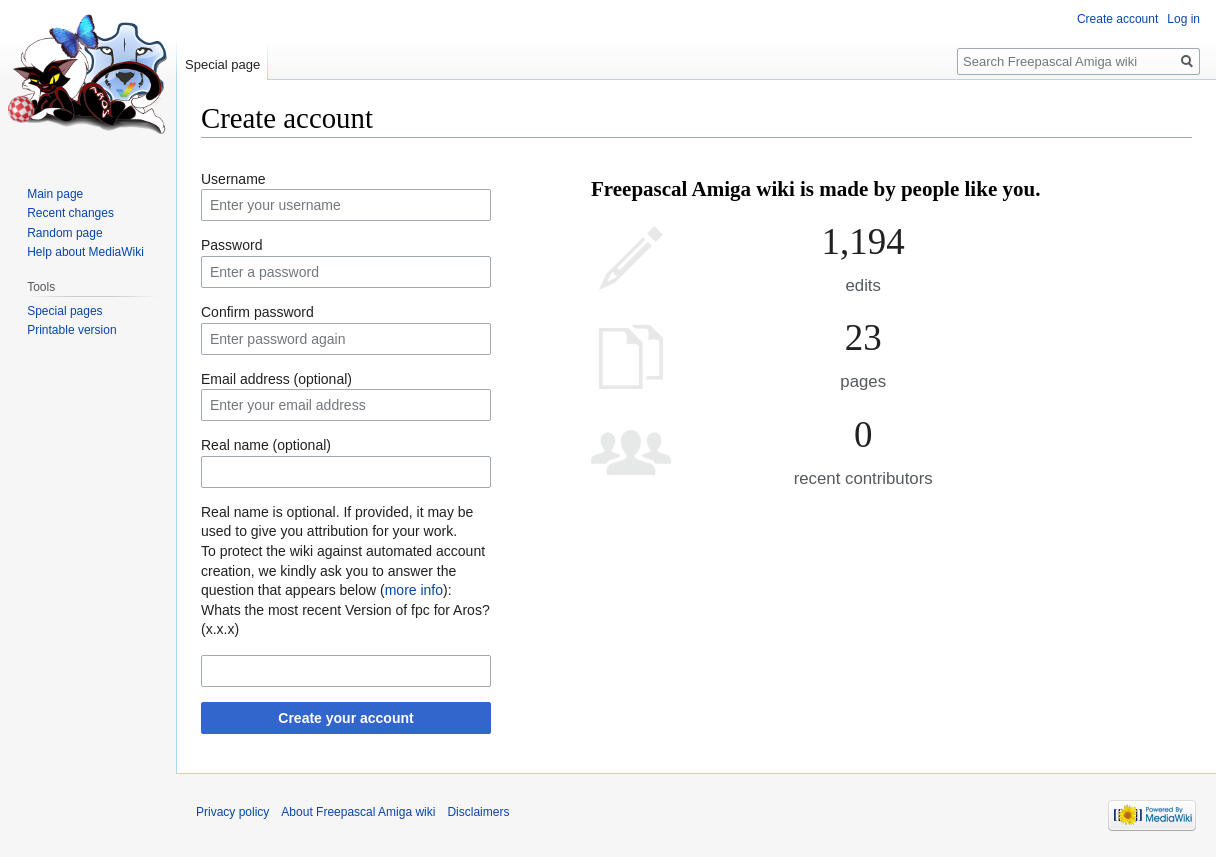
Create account (1117, 19)
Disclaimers (478, 812)
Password (231, 245)
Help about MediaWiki (85, 252)
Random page (64, 233)
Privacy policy (232, 812)
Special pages (64, 311)
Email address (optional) (276, 379)
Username (233, 179)
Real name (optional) (266, 445)
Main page (55, 194)
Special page (222, 64)
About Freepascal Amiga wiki (358, 812)
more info (414, 590)
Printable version (71, 330)
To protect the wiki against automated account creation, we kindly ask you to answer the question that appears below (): (343, 570)
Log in (1183, 19)
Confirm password (257, 312)
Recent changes (70, 213)
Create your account (345, 718)
